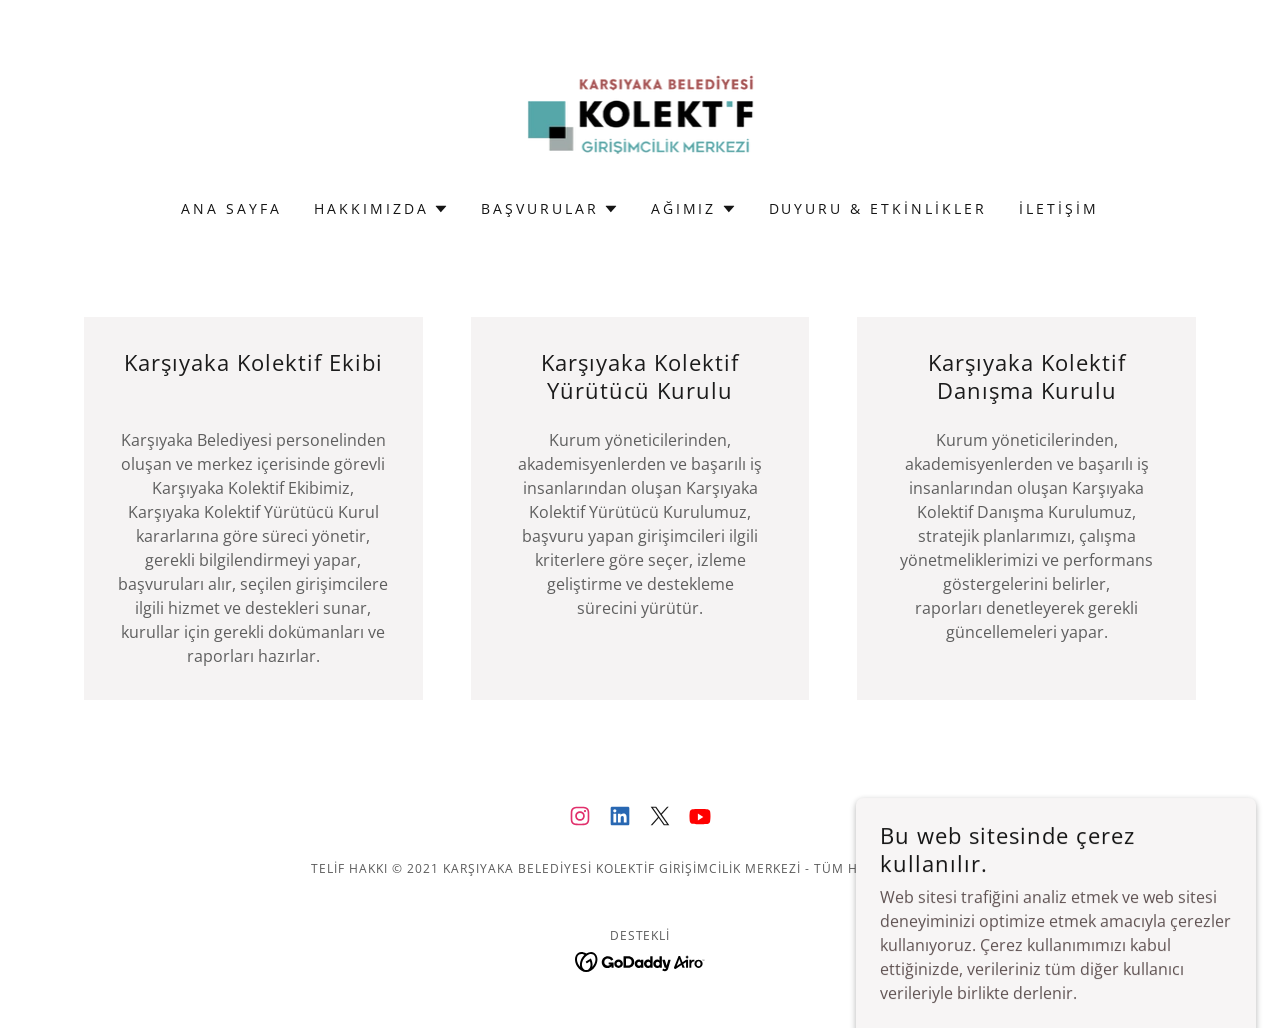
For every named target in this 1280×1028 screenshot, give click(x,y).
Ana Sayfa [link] (231, 208)
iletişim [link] (1059, 208)
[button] (381, 209)
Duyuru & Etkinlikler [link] (878, 208)
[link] (640, 113)
